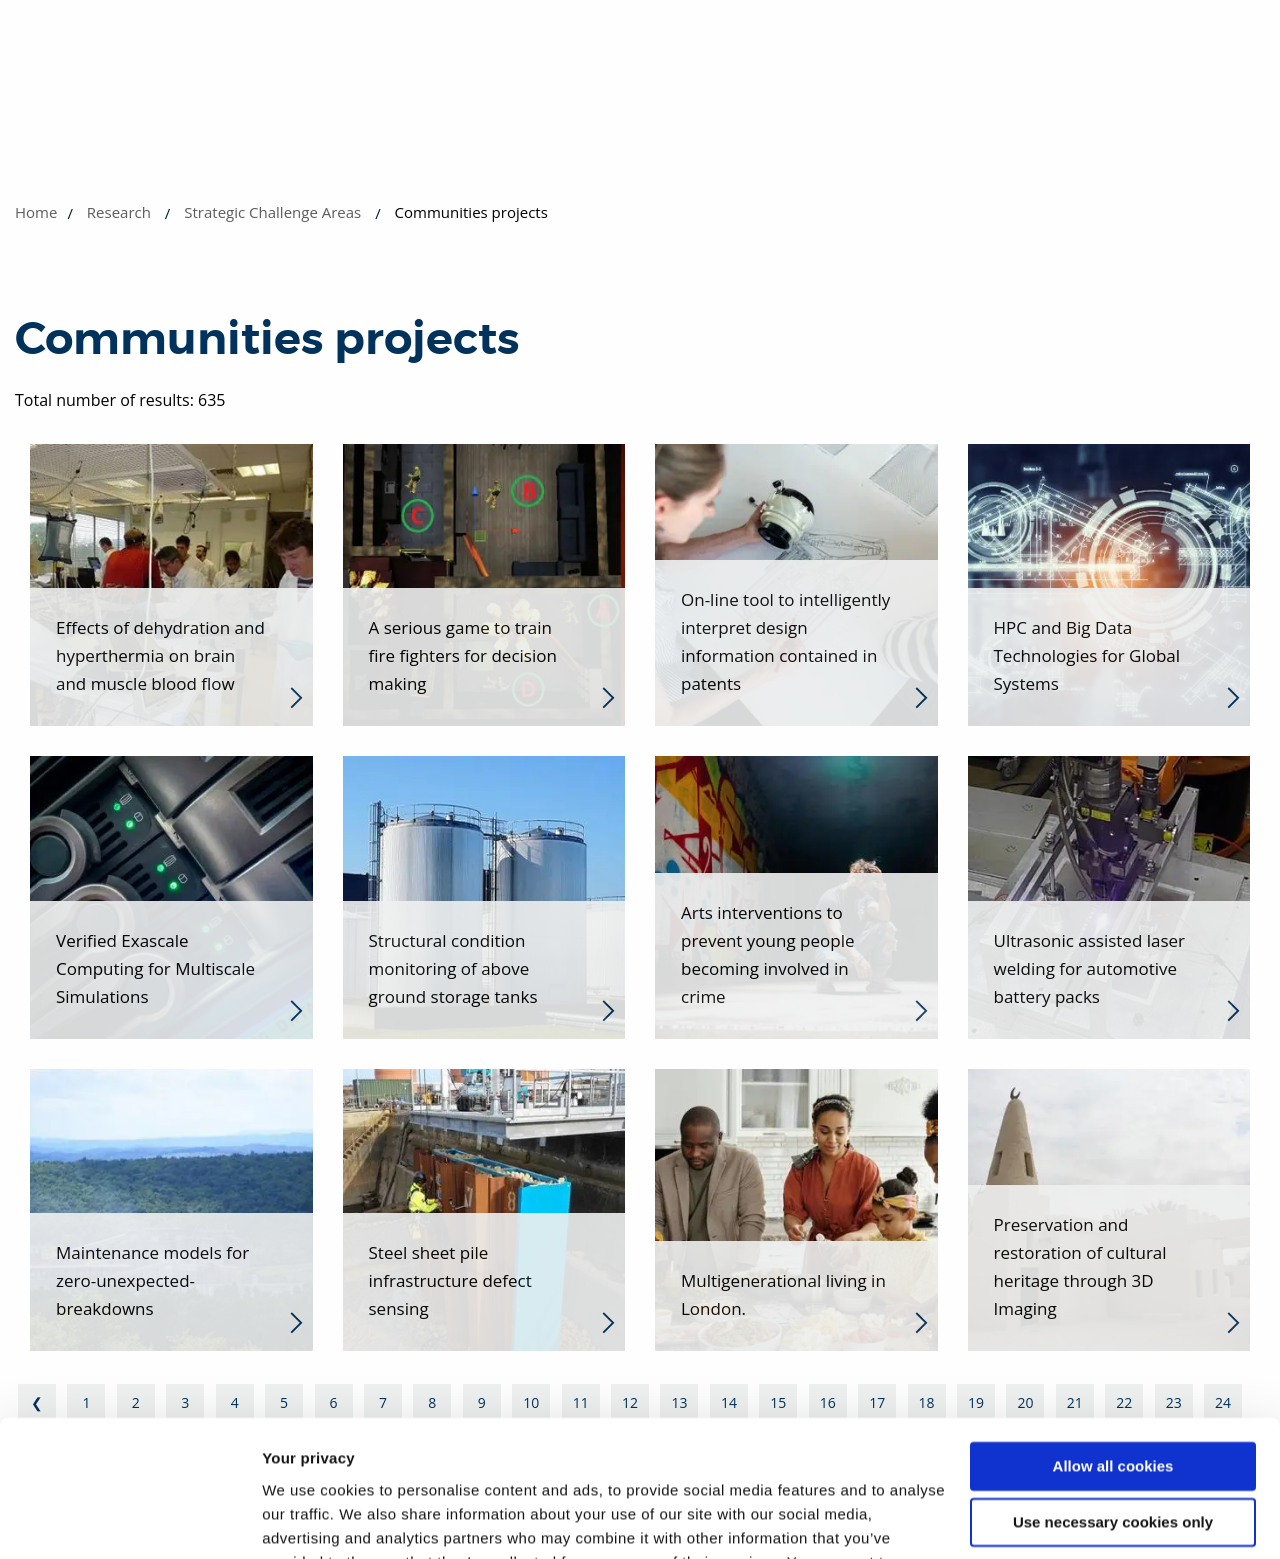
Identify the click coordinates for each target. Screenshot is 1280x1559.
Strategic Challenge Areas (272, 212)
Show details (308, 1519)
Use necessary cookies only (1113, 1400)
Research (119, 212)
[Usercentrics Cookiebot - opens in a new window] (129, 1520)
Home (36, 212)
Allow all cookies (1113, 1344)
